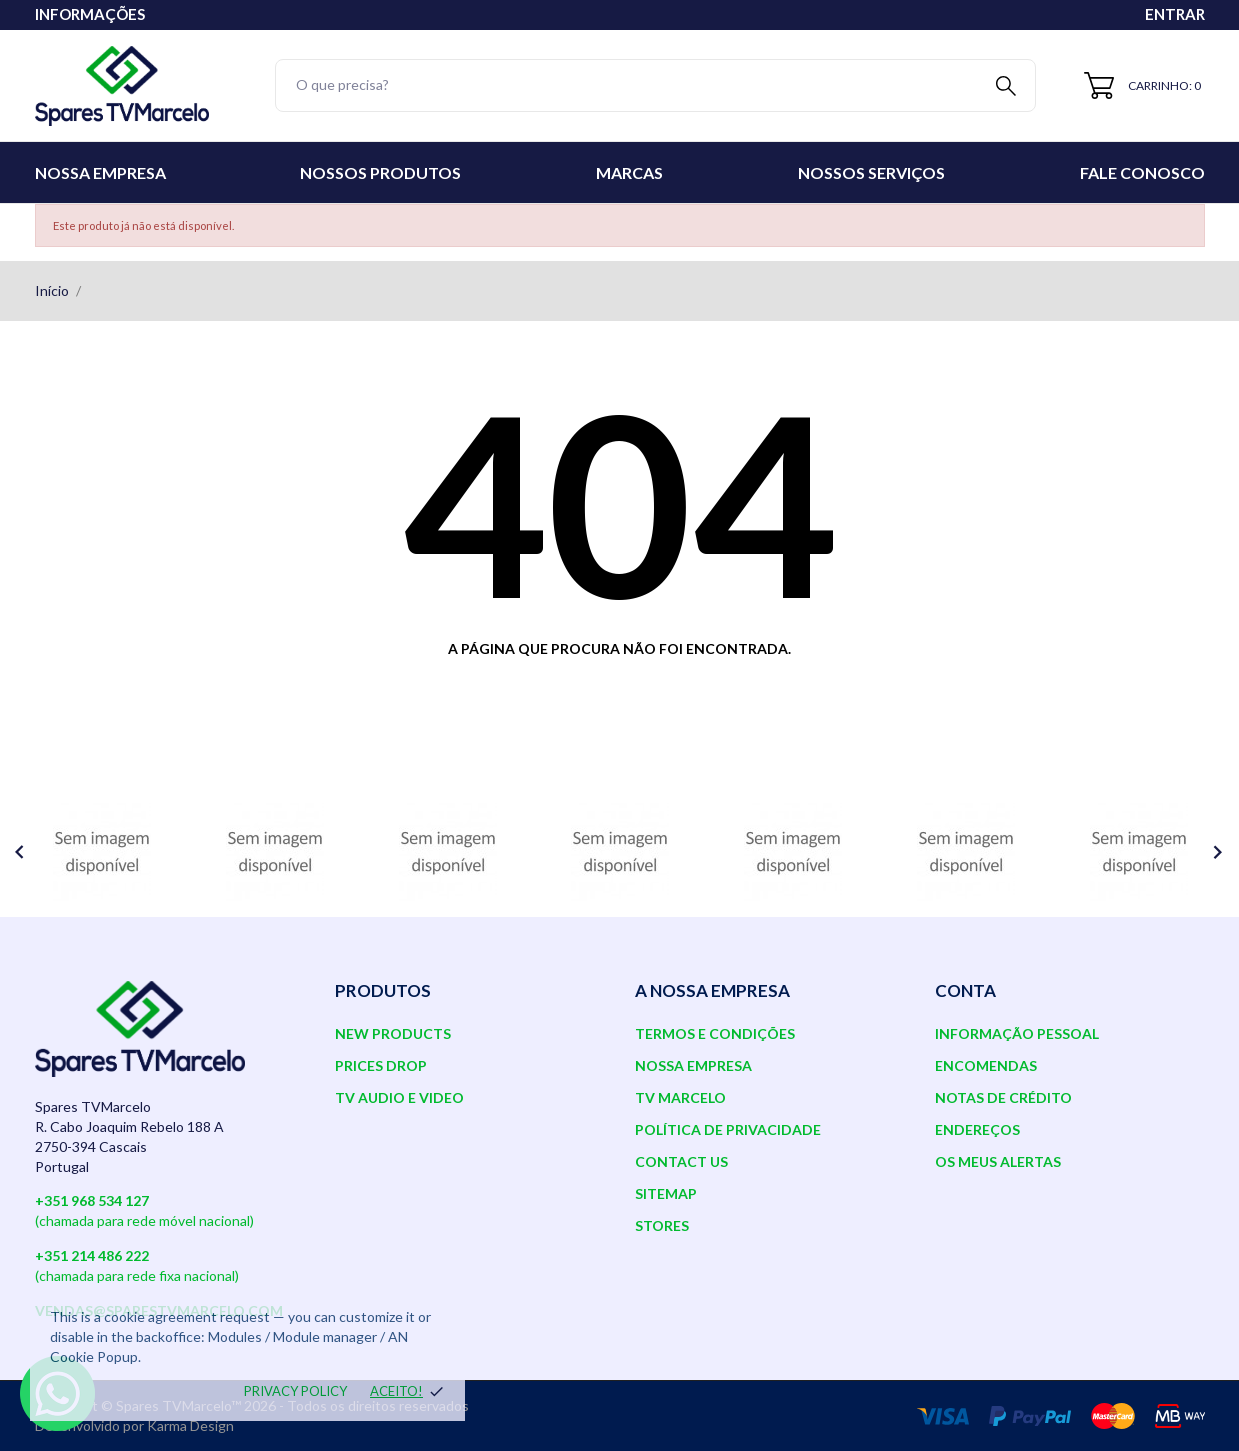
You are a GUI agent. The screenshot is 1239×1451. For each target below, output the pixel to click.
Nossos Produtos (380, 172)
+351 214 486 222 (92, 1255)
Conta (965, 990)
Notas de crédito (1003, 1097)
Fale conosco (1142, 172)
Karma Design (190, 1425)
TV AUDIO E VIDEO (399, 1097)
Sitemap (666, 1193)
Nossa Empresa (100, 172)
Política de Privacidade (728, 1129)
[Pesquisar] (656, 85)
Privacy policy (295, 1391)
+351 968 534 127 (92, 1200)
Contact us (681, 1161)
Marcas (629, 172)
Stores (662, 1225)
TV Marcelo (680, 1097)
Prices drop (381, 1065)
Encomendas (986, 1065)
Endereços (977, 1129)
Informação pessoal (1017, 1033)
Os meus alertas (998, 1161)
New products (393, 1033)
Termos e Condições (715, 1033)
